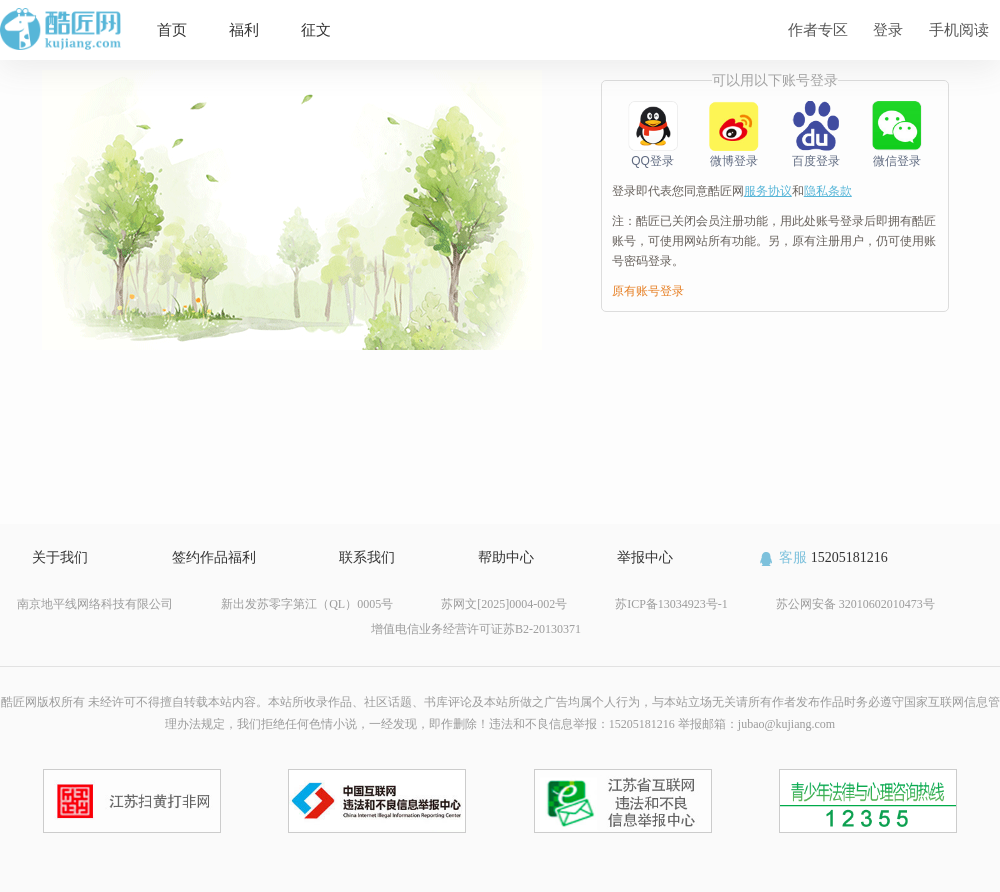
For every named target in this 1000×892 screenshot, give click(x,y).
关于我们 (60, 557)
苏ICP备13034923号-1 (671, 604)
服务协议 (768, 191)
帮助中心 (506, 557)
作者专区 (818, 29)
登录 (888, 29)
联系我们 (367, 557)
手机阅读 (959, 29)
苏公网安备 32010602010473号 (855, 604)
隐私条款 (828, 191)
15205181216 (822, 557)
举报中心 (645, 557)
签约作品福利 (214, 557)
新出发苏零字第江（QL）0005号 (307, 604)
